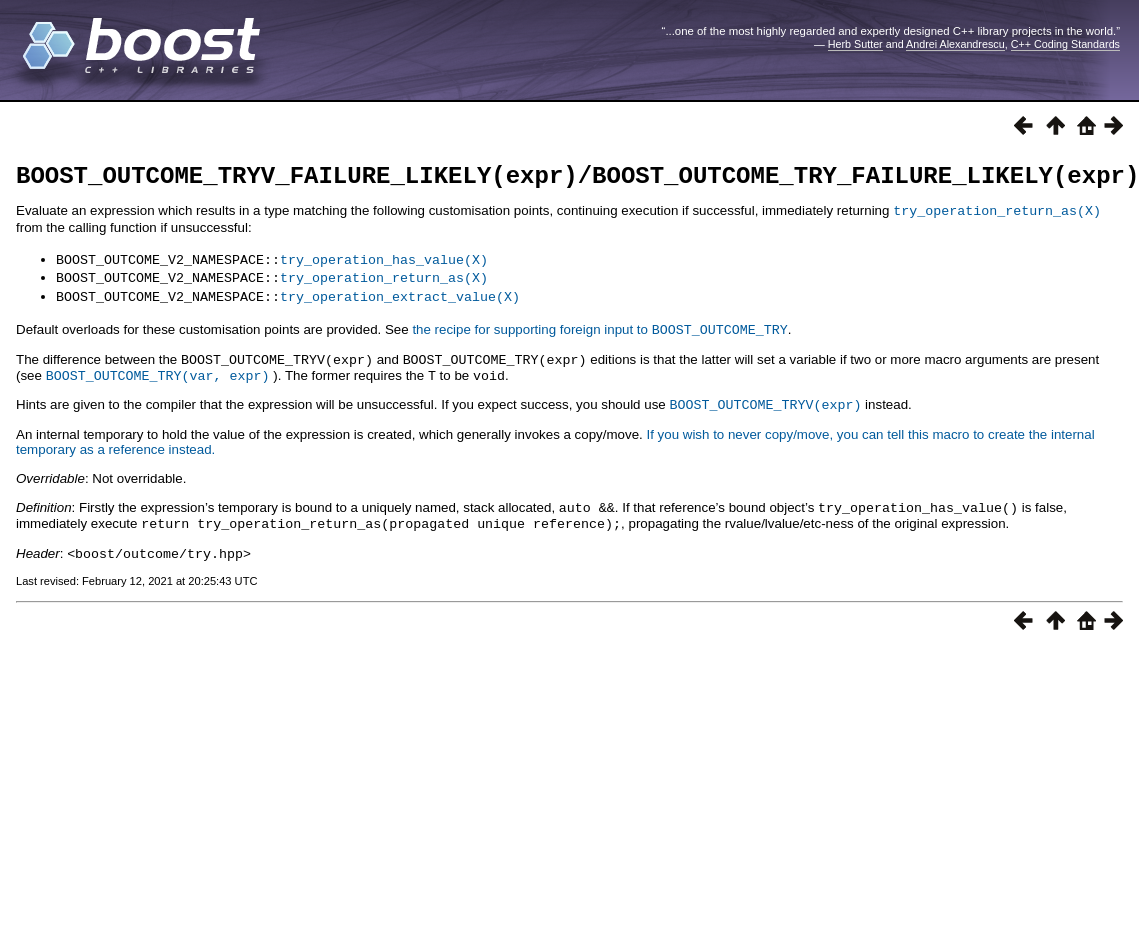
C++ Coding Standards (1065, 44)
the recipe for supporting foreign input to (599, 331)
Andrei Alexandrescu (955, 44)
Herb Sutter (855, 44)
